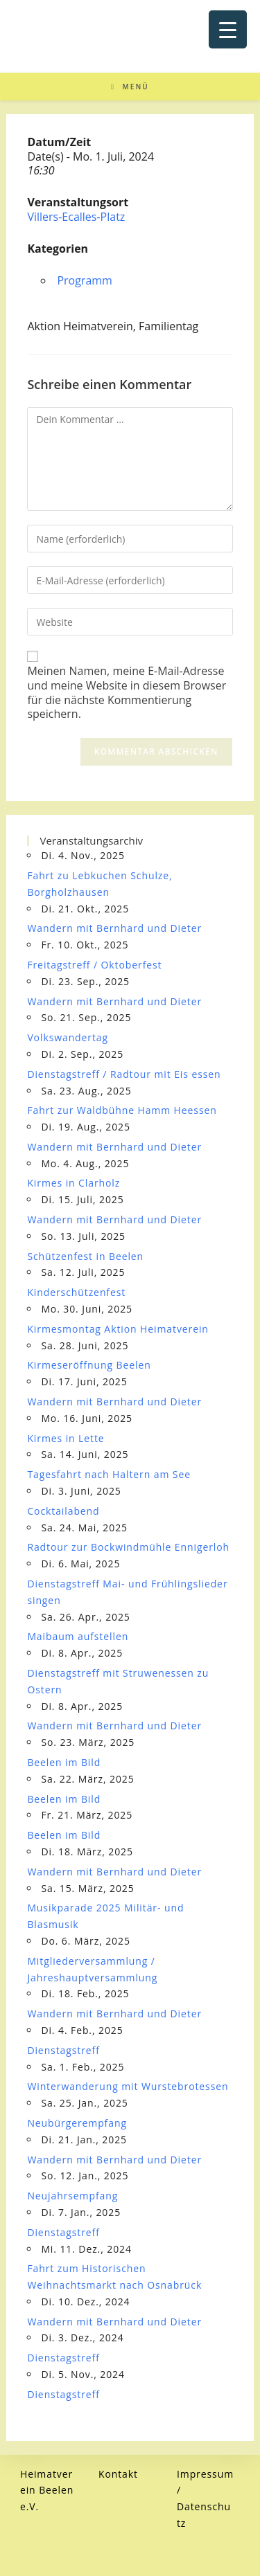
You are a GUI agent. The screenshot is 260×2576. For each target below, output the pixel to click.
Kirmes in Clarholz (73, 1182)
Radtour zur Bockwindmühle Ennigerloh (128, 1546)
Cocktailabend (63, 1510)
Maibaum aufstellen (77, 1636)
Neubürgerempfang (77, 2122)
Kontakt (118, 2473)
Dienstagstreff (63, 2050)
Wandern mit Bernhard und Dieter (114, 928)
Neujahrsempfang (72, 2195)
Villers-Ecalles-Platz (76, 216)
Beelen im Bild (64, 1762)
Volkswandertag (67, 1037)
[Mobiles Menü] (129, 86)
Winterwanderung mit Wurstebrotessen (127, 2086)
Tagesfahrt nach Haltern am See (109, 1474)
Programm (84, 280)
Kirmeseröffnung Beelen (88, 1364)
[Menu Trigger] (228, 29)
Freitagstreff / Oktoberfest (94, 964)
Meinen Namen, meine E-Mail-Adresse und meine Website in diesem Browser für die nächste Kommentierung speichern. (126, 692)
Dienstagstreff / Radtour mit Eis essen (123, 1074)
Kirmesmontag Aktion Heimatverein (117, 1328)
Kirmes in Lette (65, 1438)
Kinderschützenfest (76, 1292)
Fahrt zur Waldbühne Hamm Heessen (121, 1110)
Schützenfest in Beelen (85, 1256)
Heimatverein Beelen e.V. (46, 2490)
